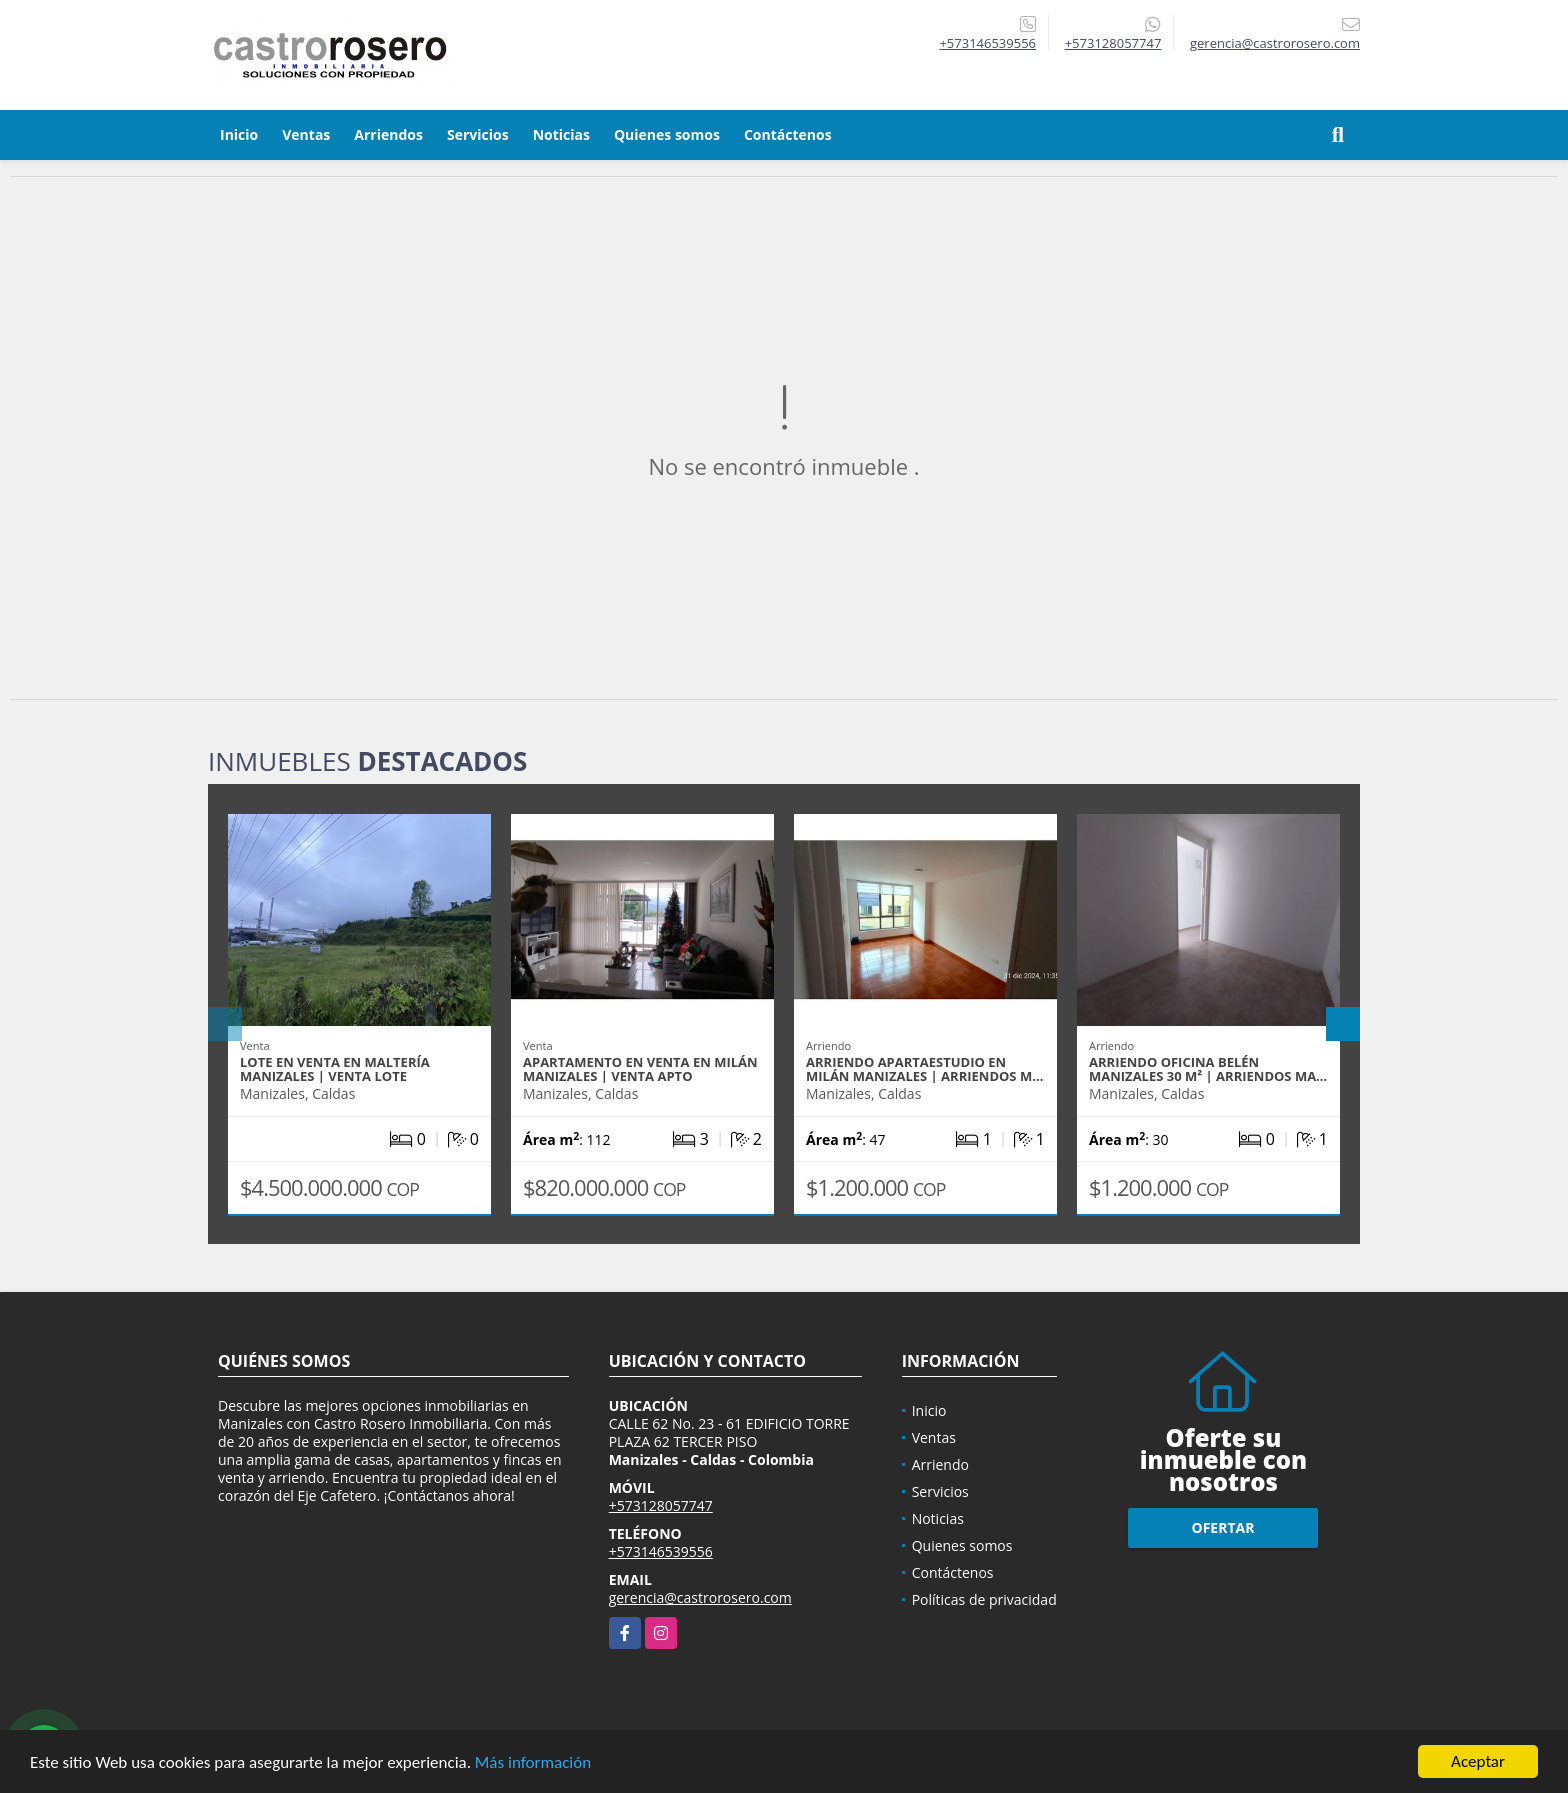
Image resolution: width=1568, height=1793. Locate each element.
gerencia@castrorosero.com (700, 1597)
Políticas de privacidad (984, 1599)
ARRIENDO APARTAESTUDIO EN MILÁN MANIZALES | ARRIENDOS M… (924, 1069)
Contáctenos (788, 134)
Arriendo (940, 1464)
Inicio (239, 134)
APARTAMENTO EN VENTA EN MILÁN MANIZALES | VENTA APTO (640, 1069)
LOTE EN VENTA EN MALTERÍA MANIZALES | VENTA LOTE (335, 1069)
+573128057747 (1113, 43)
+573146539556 (987, 43)
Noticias (561, 134)
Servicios (478, 134)
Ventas (306, 134)
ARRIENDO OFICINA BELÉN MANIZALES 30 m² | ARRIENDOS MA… (1208, 1069)
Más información (533, 1764)
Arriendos (388, 134)
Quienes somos (667, 134)
